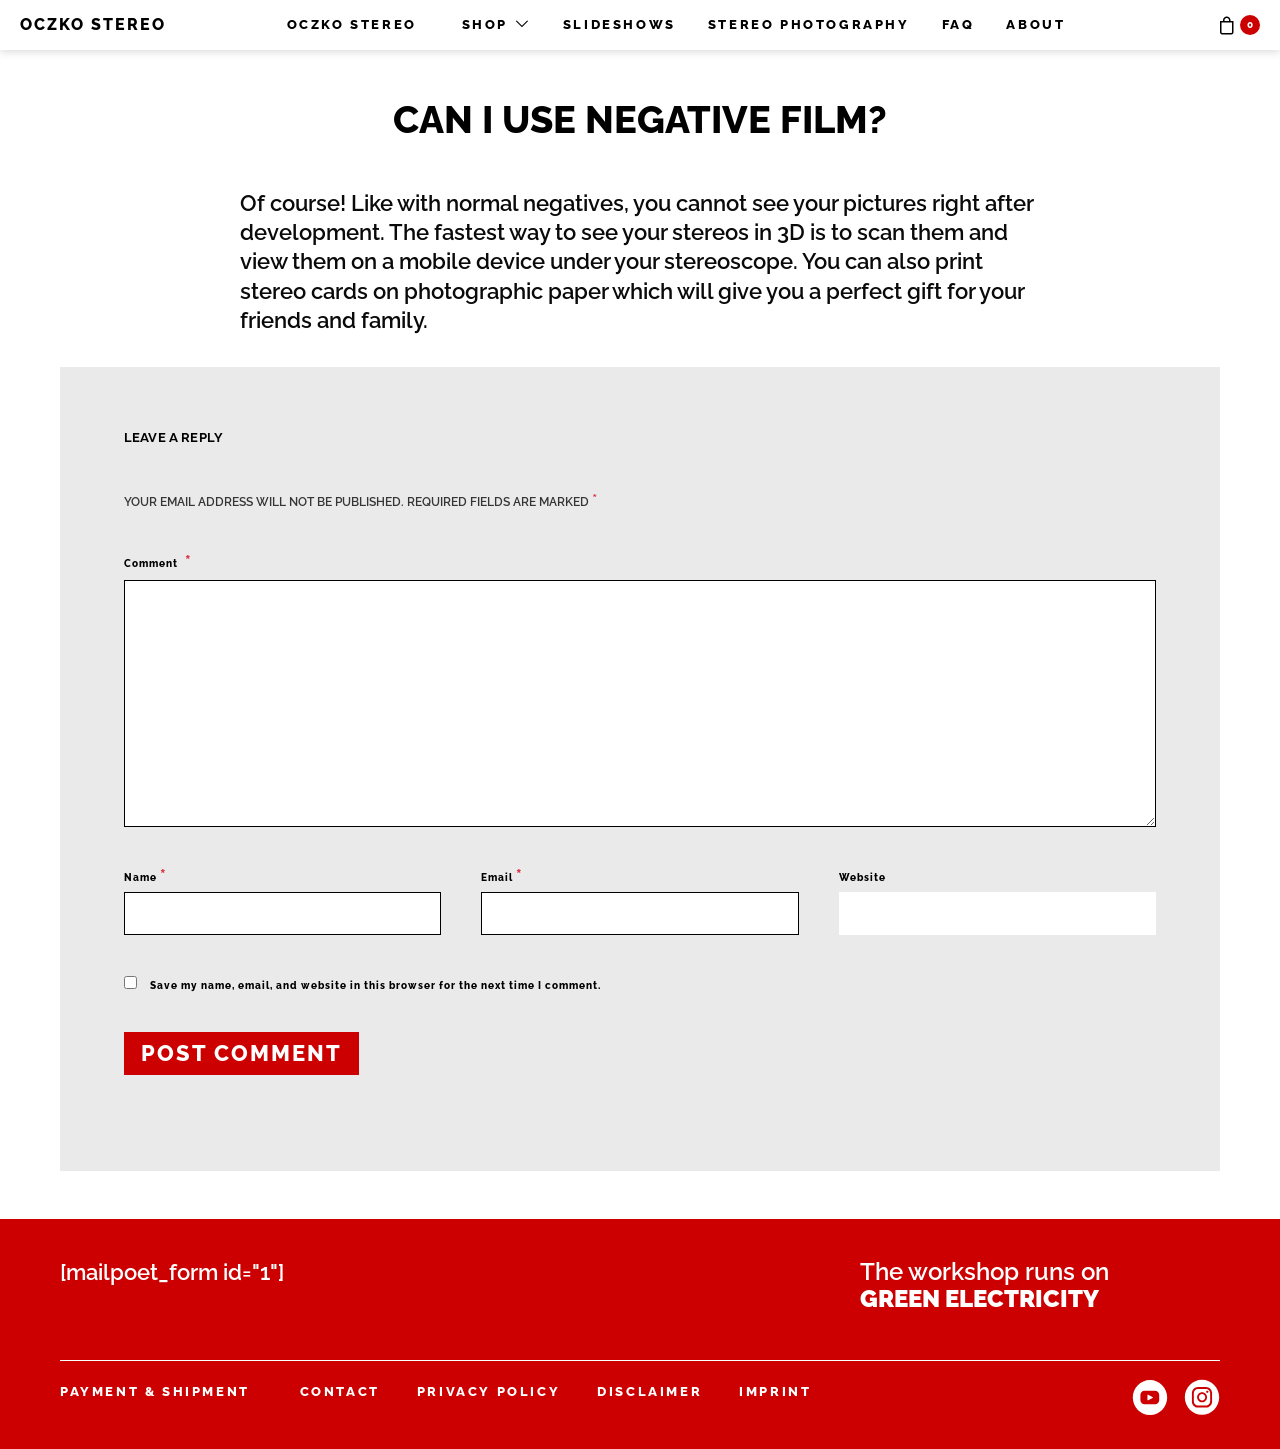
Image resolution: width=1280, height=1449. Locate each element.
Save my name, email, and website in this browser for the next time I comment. (375, 985)
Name (145, 875)
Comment (152, 563)
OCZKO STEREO (93, 24)
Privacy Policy (488, 1391)
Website (862, 877)
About (1035, 24)
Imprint (775, 1391)
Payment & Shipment (155, 1391)
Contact (340, 1391)
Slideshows (619, 24)
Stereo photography (809, 24)
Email (502, 875)
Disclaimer (649, 1391)
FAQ (958, 24)
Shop (485, 24)
